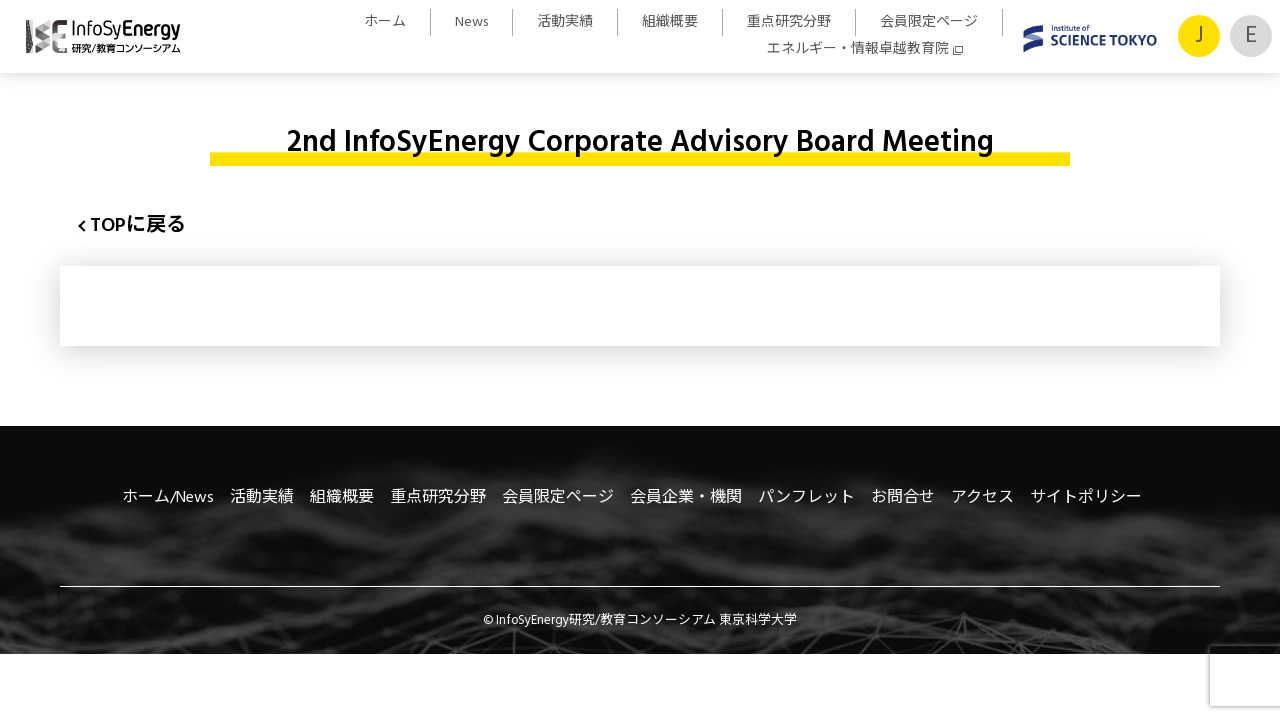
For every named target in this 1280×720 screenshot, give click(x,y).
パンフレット (806, 498)
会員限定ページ (929, 22)
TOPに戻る (138, 226)
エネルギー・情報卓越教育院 (858, 49)
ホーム (385, 22)
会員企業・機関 (686, 498)
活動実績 (565, 22)
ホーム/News (168, 498)
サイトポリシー (1086, 498)
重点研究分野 (789, 22)
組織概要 (670, 22)
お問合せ (903, 498)
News (471, 22)
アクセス (982, 498)
